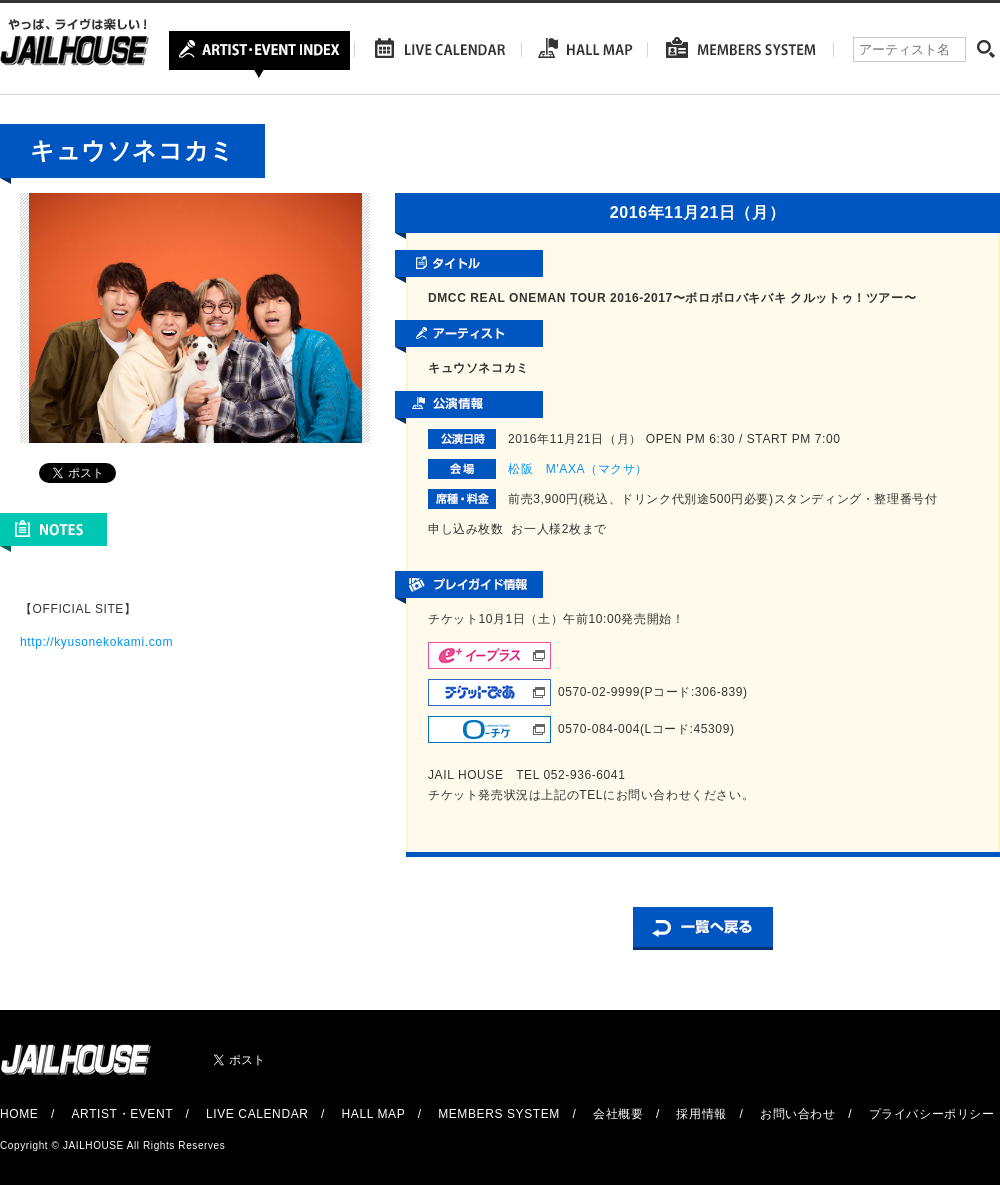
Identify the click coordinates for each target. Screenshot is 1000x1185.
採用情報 (701, 1114)
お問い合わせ (798, 1114)
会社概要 (618, 1114)
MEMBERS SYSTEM (499, 1114)
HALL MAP (374, 1114)
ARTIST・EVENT (121, 1114)
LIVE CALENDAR (257, 1114)
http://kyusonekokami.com (96, 642)
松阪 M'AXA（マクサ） (578, 469)
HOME (19, 1114)
